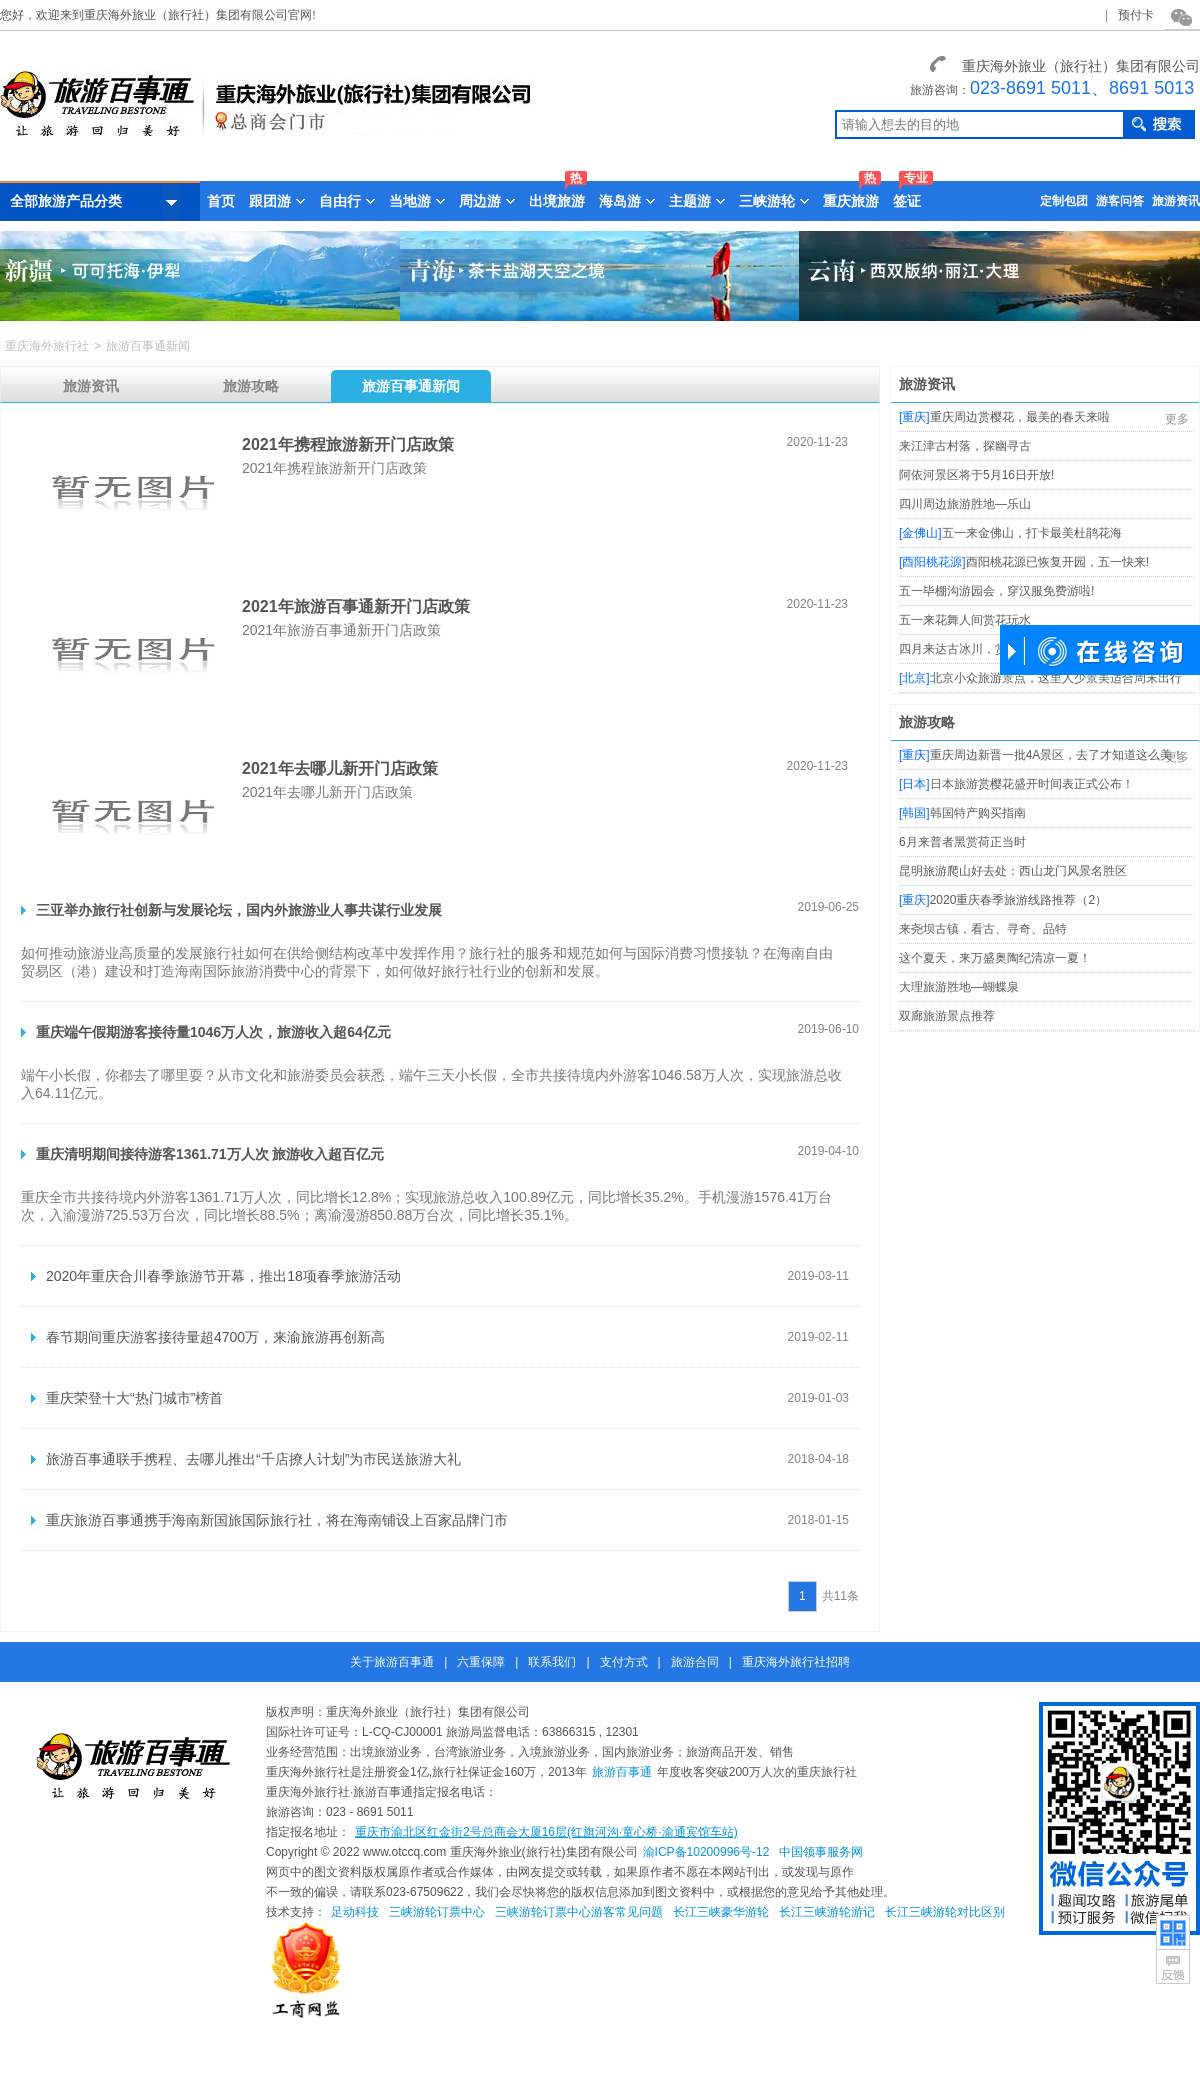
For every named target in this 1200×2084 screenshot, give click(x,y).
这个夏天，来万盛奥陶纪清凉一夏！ (995, 958)
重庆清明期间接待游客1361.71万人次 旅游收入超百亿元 (210, 1154)
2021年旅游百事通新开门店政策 (356, 606)
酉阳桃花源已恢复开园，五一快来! (1057, 562)
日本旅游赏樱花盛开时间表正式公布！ (1032, 784)
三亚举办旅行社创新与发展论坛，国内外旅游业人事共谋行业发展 (239, 910)
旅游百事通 (622, 1772)
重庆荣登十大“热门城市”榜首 (134, 1398)
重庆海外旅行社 (47, 346)
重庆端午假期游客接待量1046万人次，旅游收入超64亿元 (213, 1032)
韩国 (914, 813)
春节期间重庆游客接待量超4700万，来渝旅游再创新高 (215, 1337)
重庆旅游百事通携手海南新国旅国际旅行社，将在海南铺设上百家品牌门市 (277, 1520)
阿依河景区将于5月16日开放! (976, 475)
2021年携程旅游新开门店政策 (348, 444)
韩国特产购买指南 (978, 813)
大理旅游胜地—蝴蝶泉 (959, 987)
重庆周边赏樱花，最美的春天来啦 (1020, 417)
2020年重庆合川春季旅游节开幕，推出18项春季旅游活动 (223, 1276)
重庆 (914, 417)
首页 (221, 201)
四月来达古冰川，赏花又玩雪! (978, 649)
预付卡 (1136, 15)
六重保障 (481, 1662)
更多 (1177, 419)
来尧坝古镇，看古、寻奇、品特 (983, 929)
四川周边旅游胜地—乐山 (965, 504)
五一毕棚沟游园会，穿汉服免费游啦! (996, 591)
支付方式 (624, 1662)
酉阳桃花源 (932, 562)
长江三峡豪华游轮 (721, 1912)
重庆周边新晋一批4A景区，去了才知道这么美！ (1057, 755)
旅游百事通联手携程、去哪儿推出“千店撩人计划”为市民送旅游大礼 (253, 1459)
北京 (914, 678)
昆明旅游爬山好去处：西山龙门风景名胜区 (1013, 871)
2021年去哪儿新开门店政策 (340, 768)
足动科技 (355, 1912)
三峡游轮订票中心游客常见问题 (579, 1912)
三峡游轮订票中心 (437, 1912)
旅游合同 (695, 1662)
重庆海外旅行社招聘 (796, 1662)
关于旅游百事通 (392, 1662)
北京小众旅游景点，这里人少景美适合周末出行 (1056, 678)
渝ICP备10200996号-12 (706, 1852)
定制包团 (1064, 201)
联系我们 (552, 1662)
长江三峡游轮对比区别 (945, 1912)
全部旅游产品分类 (95, 202)
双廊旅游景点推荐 (947, 1016)
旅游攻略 (927, 722)
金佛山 (920, 533)
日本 (914, 784)
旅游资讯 (1176, 201)
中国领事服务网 (821, 1852)
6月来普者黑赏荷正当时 (962, 842)
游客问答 (1120, 201)
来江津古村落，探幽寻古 (965, 446)
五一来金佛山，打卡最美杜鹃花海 (1032, 533)
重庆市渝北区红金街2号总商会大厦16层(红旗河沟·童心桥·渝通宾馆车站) (546, 1832)
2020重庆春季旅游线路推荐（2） (1018, 900)
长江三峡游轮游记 (827, 1912)
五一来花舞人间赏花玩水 (965, 620)
